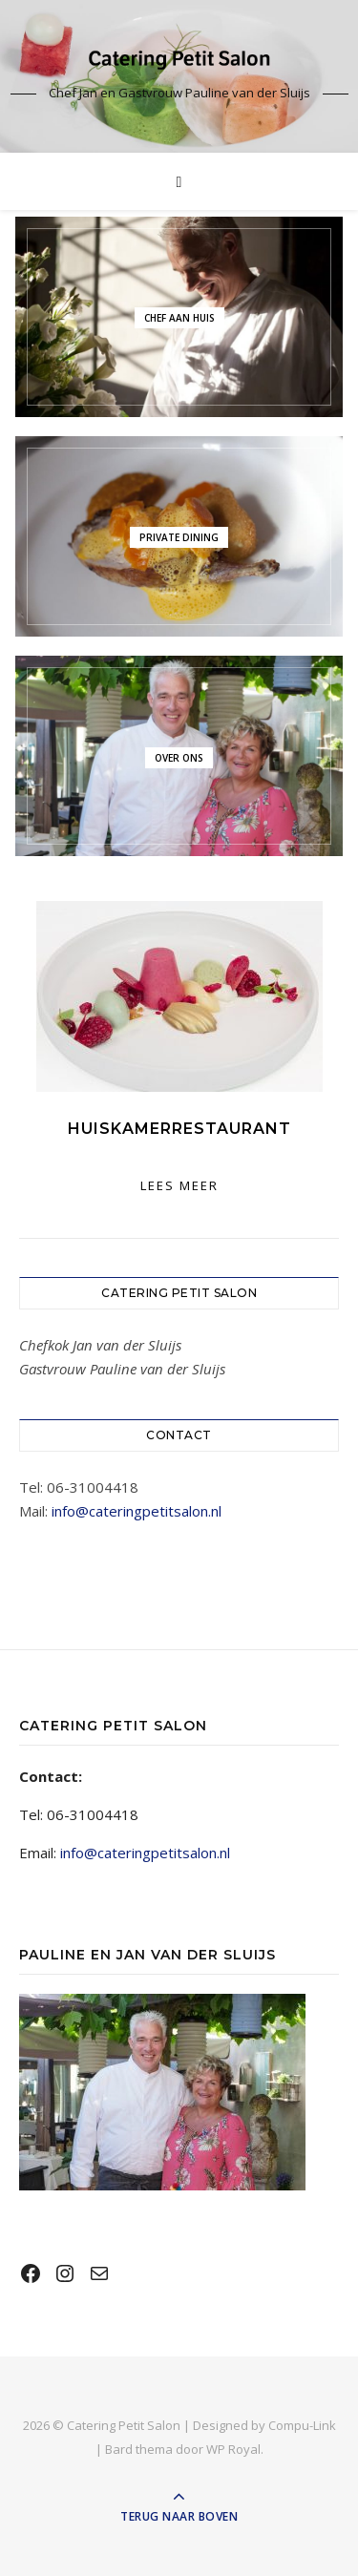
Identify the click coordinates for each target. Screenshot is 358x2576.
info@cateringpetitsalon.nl (136, 1510)
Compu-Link (302, 2425)
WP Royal (233, 2449)
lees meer (179, 1185)
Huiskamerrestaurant (179, 1129)
